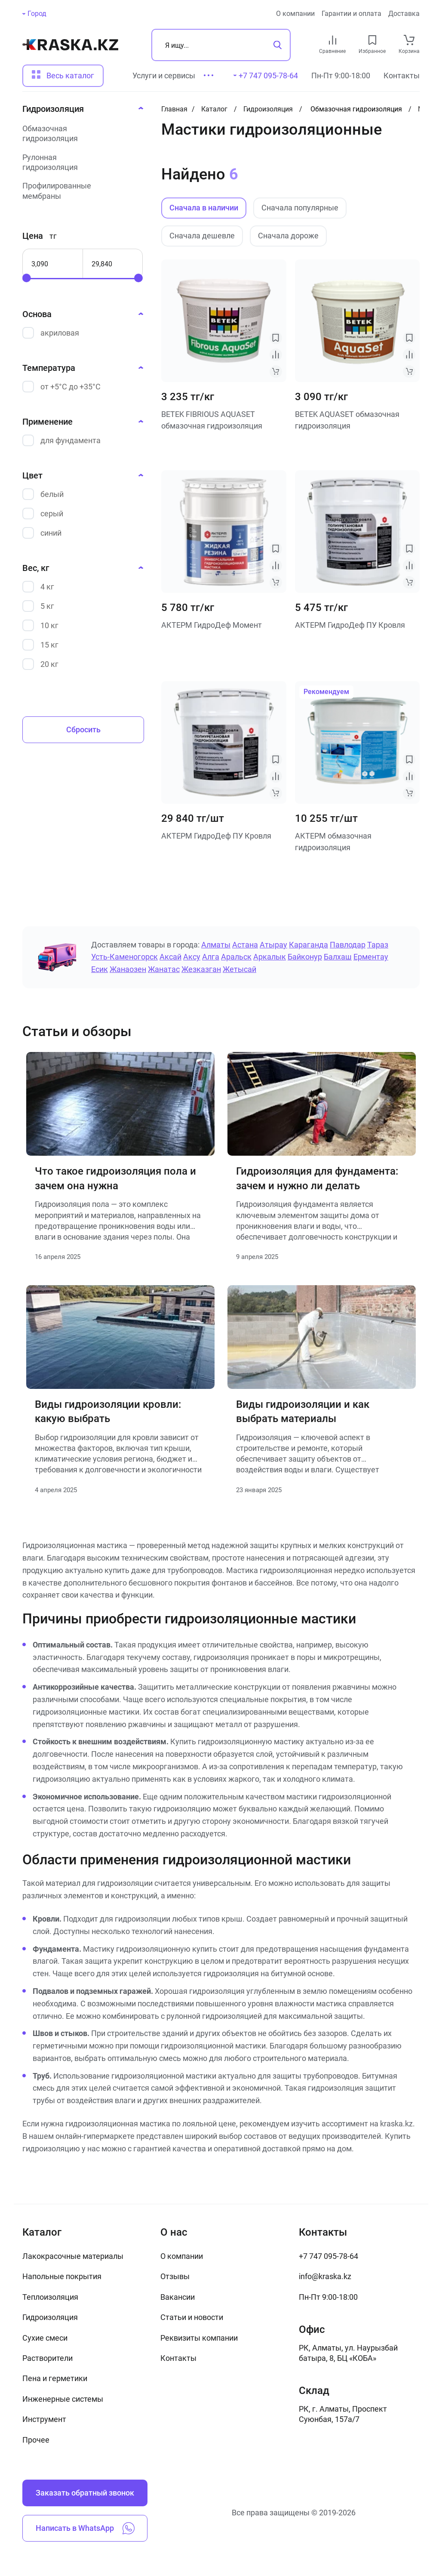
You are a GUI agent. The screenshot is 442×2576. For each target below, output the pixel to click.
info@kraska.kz (325, 2276)
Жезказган (201, 969)
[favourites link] (372, 40)
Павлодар (347, 944)
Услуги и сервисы (163, 75)
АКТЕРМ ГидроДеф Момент (211, 624)
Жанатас (164, 969)
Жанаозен (128, 969)
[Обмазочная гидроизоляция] (80, 133)
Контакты (402, 75)
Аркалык (269, 956)
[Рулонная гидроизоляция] (80, 162)
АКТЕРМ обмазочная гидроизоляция (333, 841)
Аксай (170, 956)
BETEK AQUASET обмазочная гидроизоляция (347, 420)
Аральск (236, 956)
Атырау (273, 944)
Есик (99, 969)
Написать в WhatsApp (85, 2528)
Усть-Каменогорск (124, 956)
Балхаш (338, 956)
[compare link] (332, 40)
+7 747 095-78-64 (328, 2256)
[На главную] (70, 44)
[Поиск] (221, 45)
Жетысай (239, 969)
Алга (210, 956)
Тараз (377, 944)
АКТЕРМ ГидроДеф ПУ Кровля (350, 624)
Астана (245, 944)
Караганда (308, 944)
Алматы (215, 944)
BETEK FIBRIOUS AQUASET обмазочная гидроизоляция (211, 420)
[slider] (26, 278)
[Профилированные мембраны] (80, 191)
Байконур (305, 956)
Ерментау (370, 956)
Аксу (191, 956)
